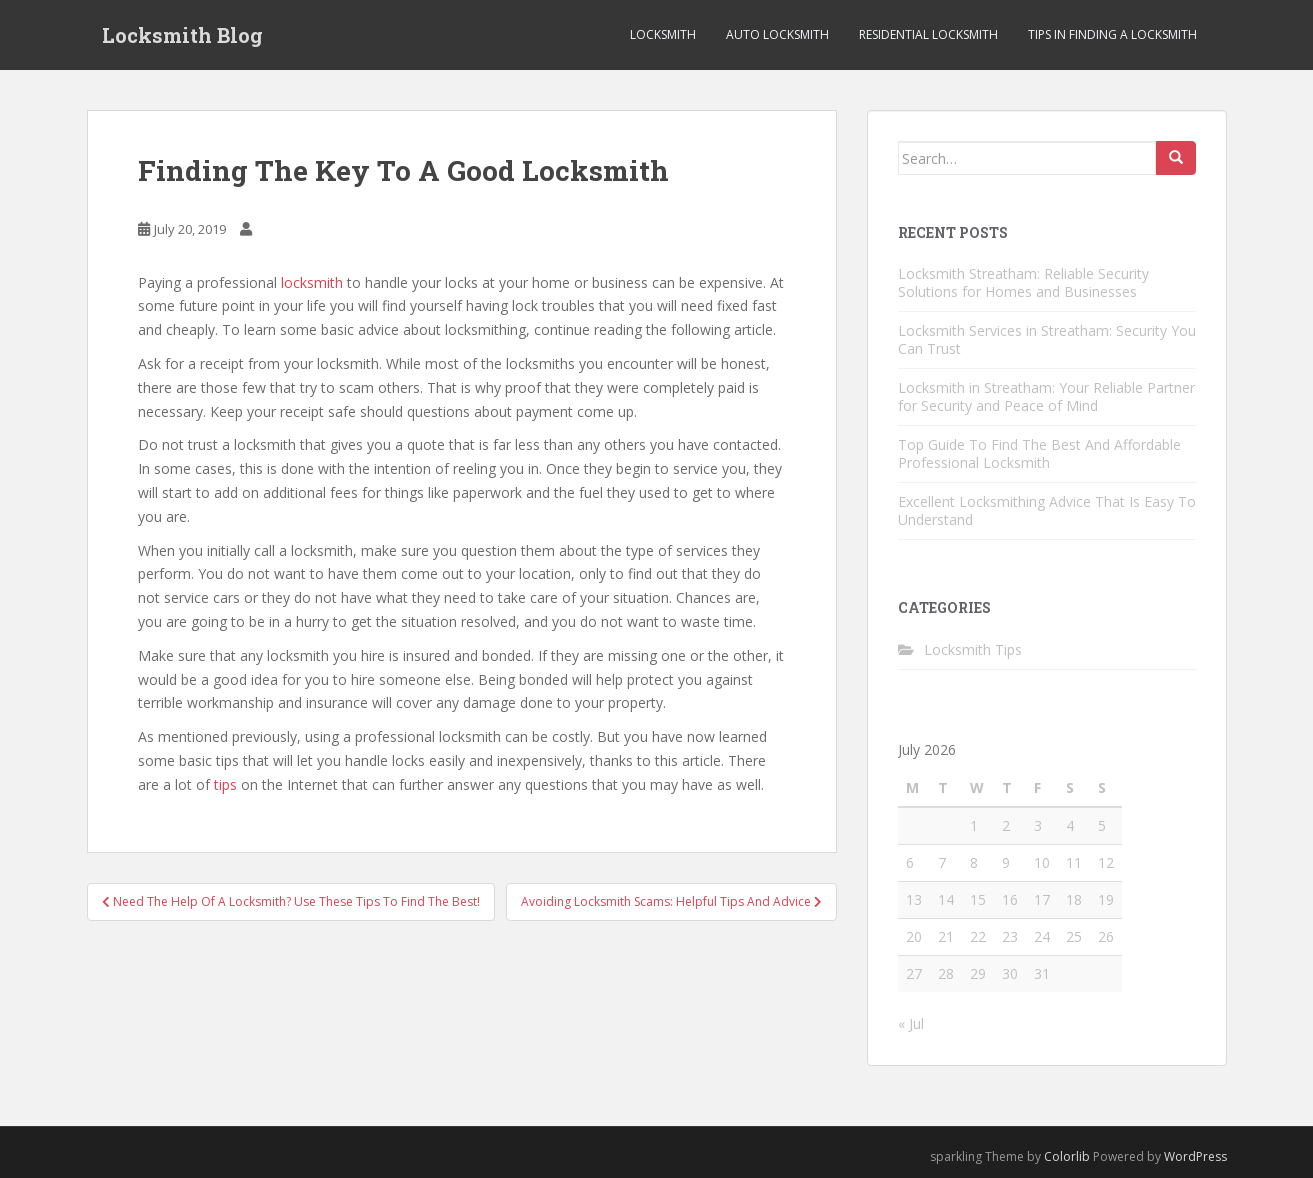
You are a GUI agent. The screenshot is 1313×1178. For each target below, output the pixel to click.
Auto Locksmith (777, 34)
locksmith (312, 282)
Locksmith (663, 34)
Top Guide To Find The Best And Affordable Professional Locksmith (1039, 453)
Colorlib (1067, 1156)
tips (225, 784)
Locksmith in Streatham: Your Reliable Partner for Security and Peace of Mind (1046, 396)
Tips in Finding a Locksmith (1112, 34)
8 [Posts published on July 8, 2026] (974, 862)
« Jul (911, 1023)
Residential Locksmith (928, 34)
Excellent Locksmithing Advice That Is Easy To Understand (1047, 510)
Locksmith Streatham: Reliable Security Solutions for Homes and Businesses (1023, 282)
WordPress (1195, 1156)
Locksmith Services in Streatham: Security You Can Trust (1047, 339)
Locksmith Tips (973, 649)
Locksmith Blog (182, 35)
